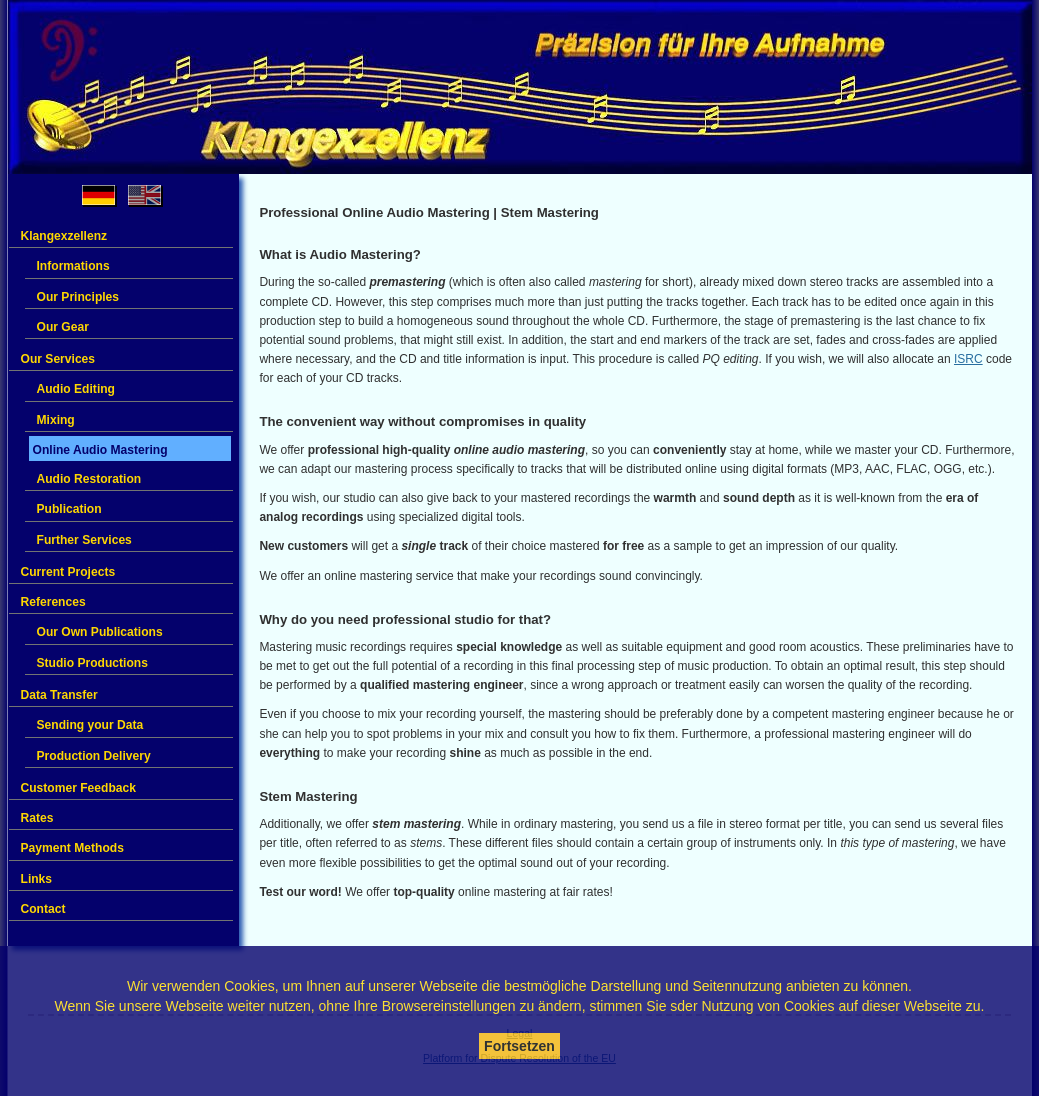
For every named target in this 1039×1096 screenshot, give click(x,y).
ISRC (968, 359)
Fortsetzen (519, 1046)
